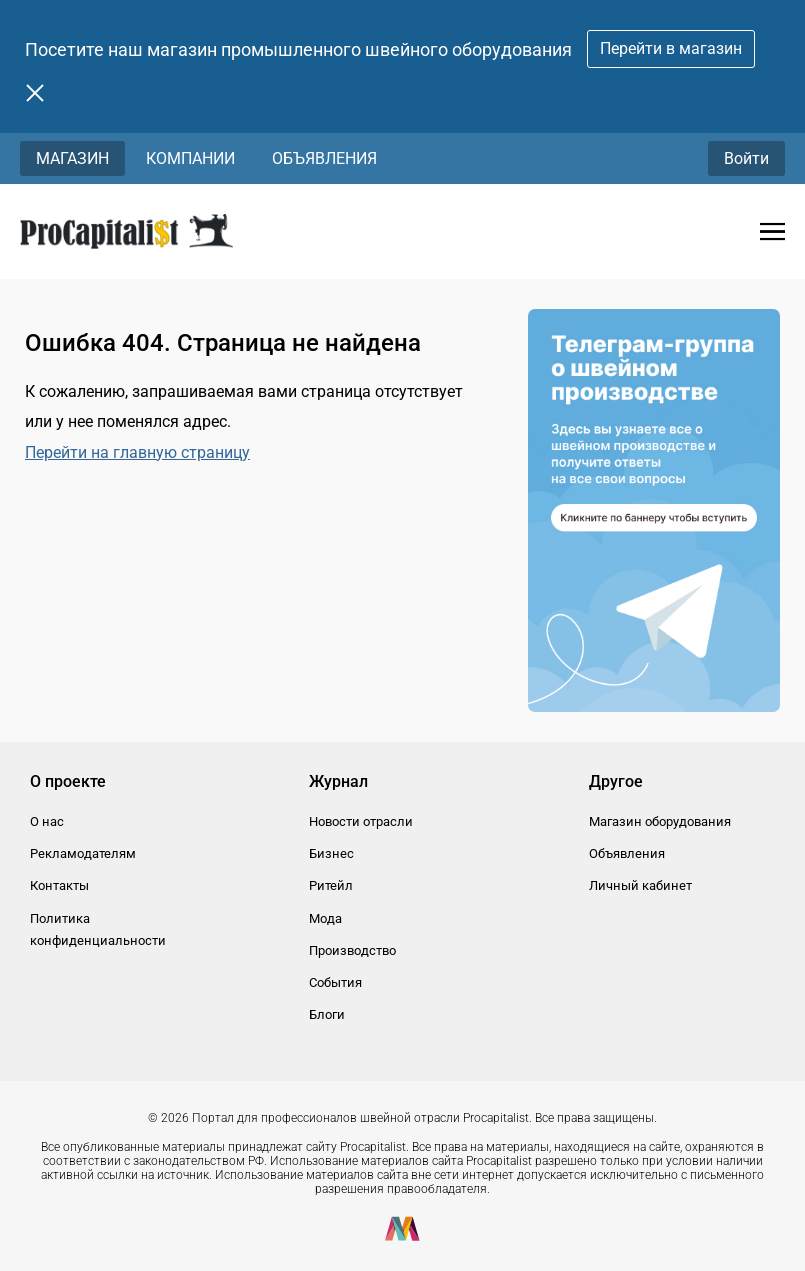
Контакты (59, 885)
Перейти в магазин (671, 48)
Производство (352, 950)
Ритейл (331, 885)
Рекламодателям (83, 853)
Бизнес (331, 853)
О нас (47, 821)
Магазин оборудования (660, 821)
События (335, 982)
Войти (746, 158)
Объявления (324, 158)
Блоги (327, 1014)
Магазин (72, 158)
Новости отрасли (361, 821)
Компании (190, 158)
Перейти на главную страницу (137, 452)
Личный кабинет (640, 885)
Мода (325, 918)
